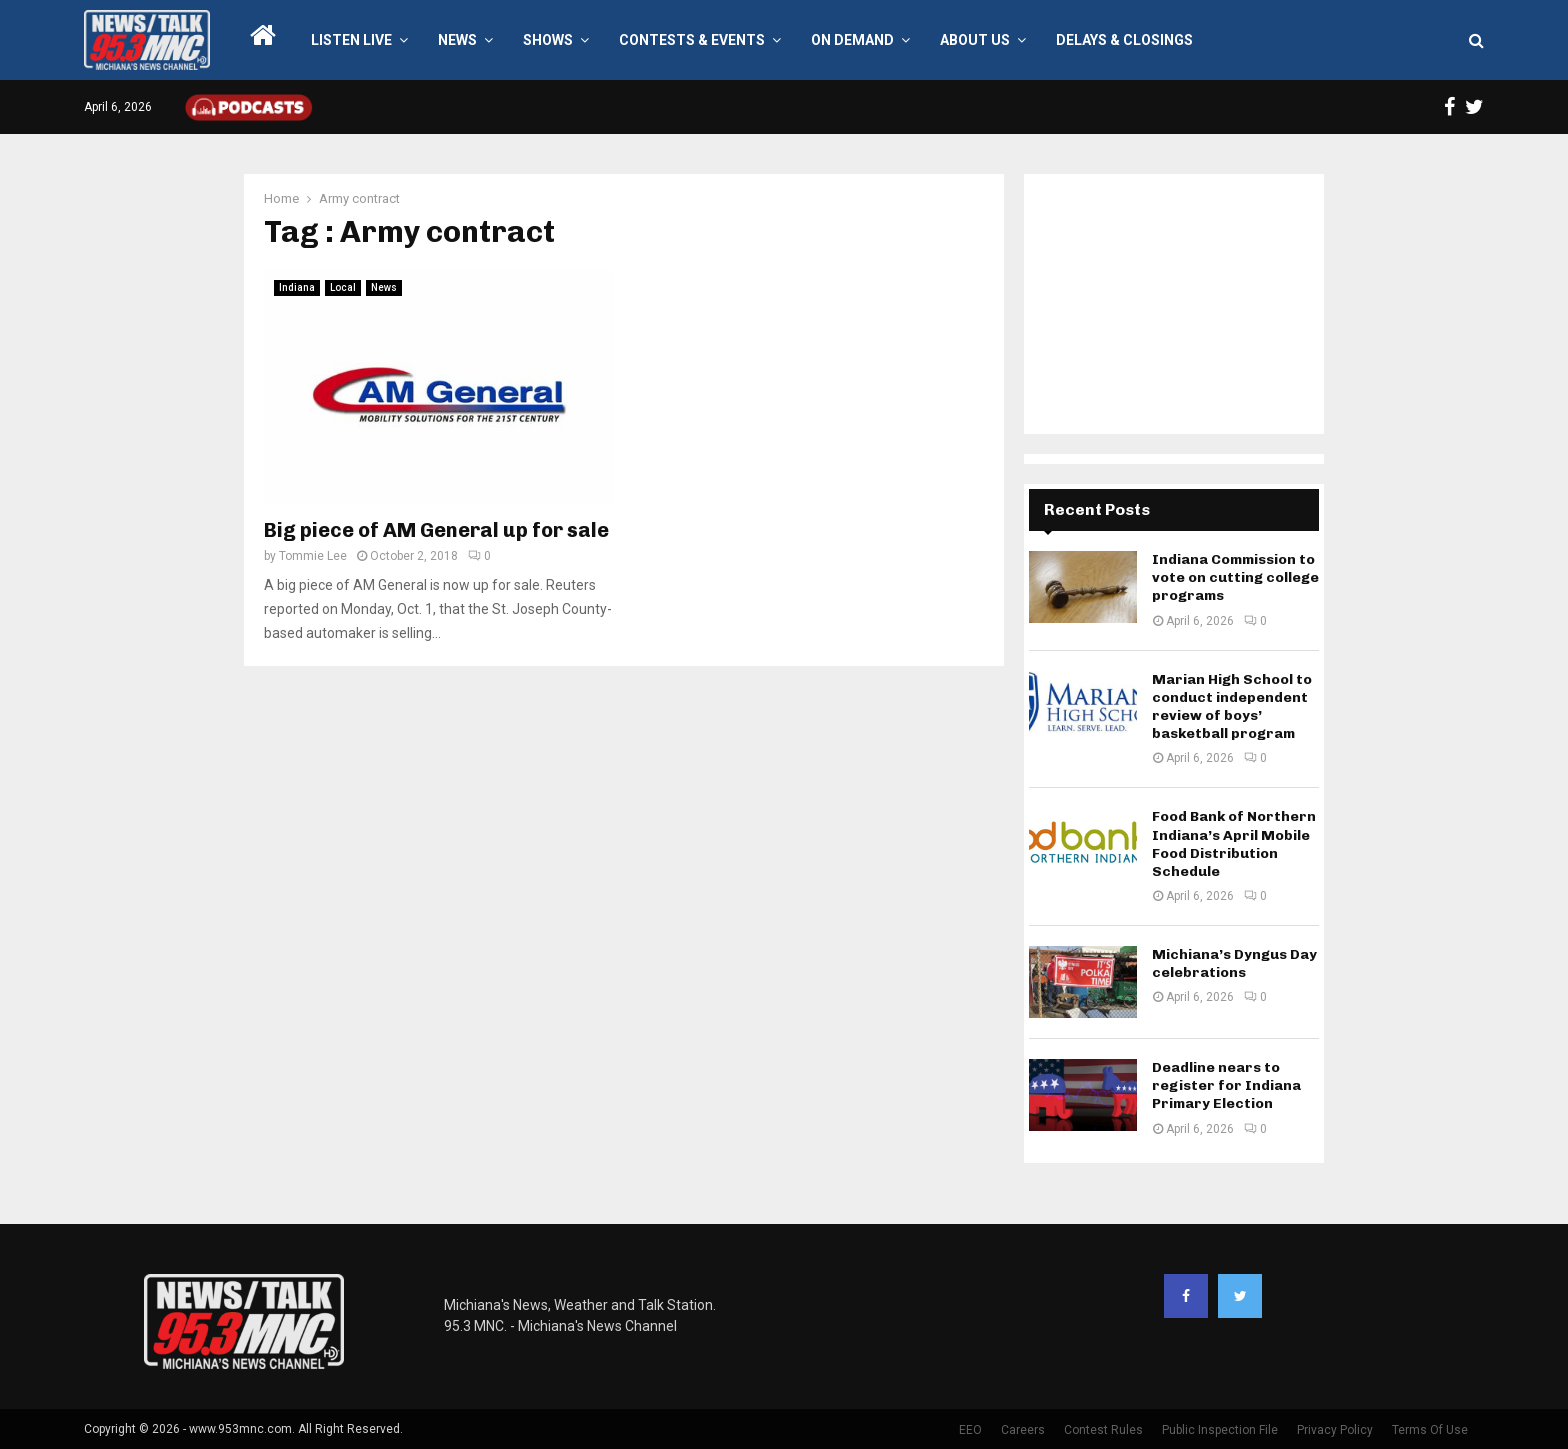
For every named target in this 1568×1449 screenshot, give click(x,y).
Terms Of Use (1430, 1430)
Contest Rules (1103, 1430)
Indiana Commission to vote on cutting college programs (1235, 577)
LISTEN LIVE (351, 40)
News (457, 40)
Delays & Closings (1124, 40)
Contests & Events (692, 40)
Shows (548, 40)
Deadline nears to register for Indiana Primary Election (1226, 1085)
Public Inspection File (1220, 1430)
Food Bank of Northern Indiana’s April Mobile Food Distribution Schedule (1234, 844)
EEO (970, 1430)
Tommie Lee (313, 556)
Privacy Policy (1335, 1430)
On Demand (852, 40)
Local (343, 287)
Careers (1023, 1430)
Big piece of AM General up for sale (436, 530)
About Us (975, 40)
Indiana (297, 287)
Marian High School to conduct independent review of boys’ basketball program (1232, 707)
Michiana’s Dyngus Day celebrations (1234, 963)
